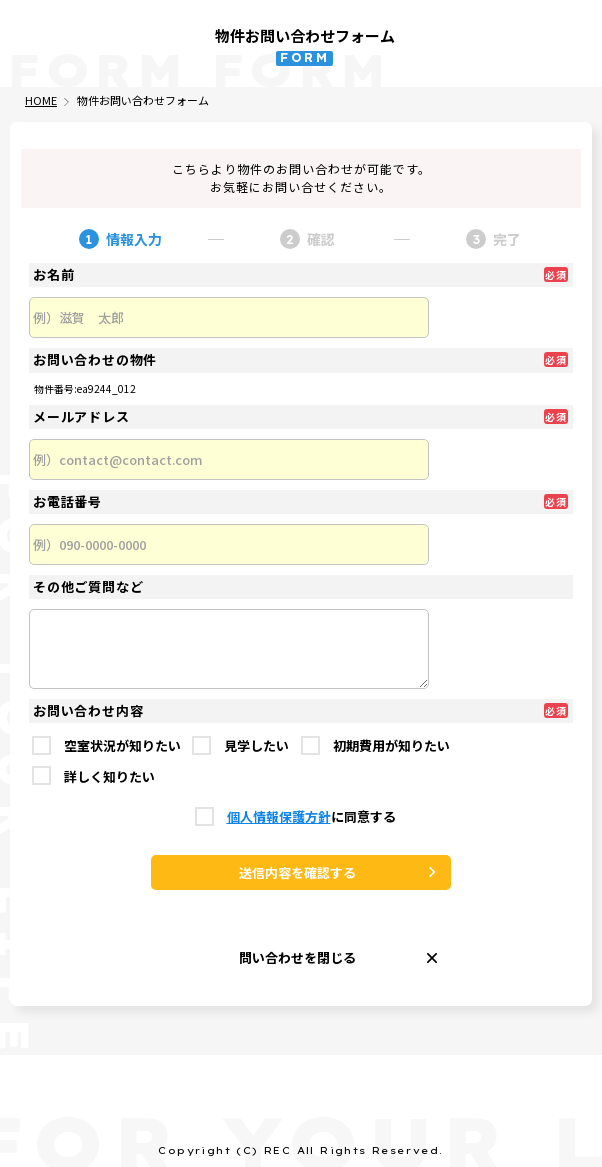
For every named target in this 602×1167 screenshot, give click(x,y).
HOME (41, 100)
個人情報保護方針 (279, 817)
